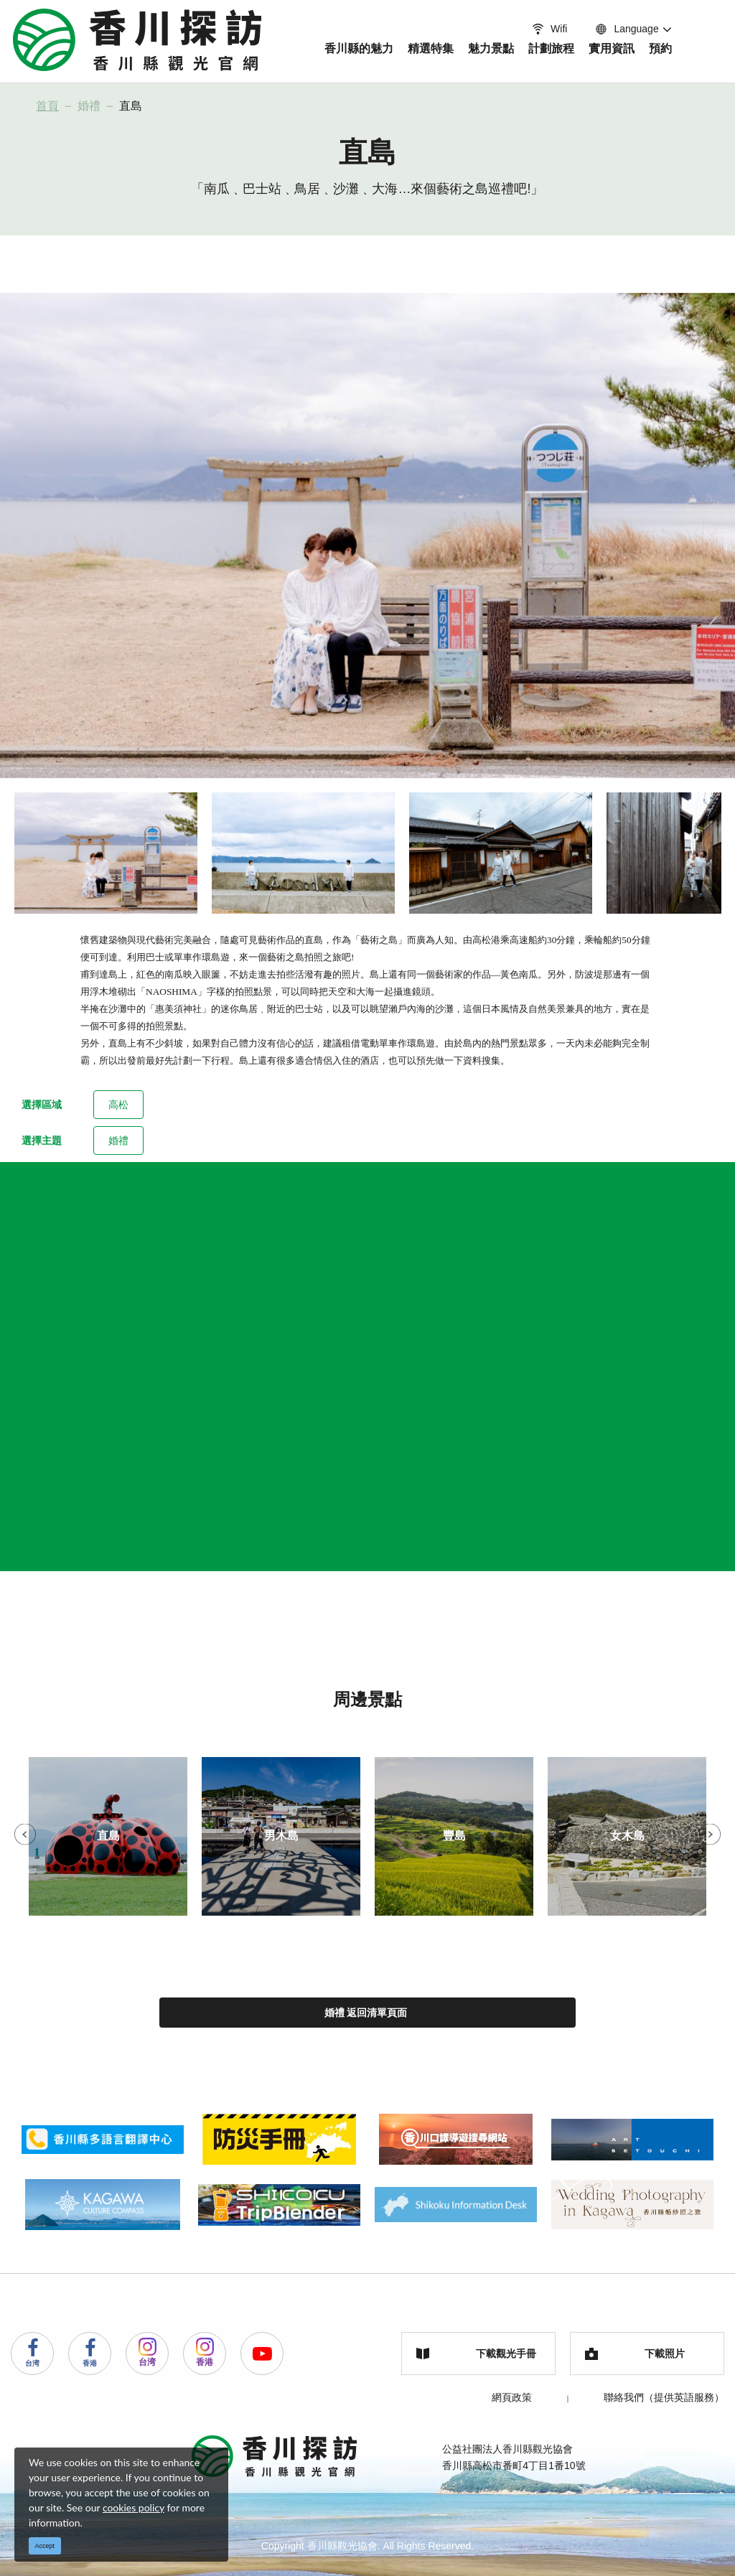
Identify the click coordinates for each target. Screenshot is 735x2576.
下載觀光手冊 (476, 2353)
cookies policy (133, 2507)
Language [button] (626, 28)
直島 (130, 106)
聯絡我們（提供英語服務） (664, 2397)
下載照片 (635, 2354)
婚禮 (89, 106)
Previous (25, 1834)
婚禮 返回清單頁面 (366, 2012)
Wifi (548, 28)
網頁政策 (512, 2397)
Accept (45, 2545)
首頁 (47, 106)
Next (710, 1834)
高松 (118, 1104)
